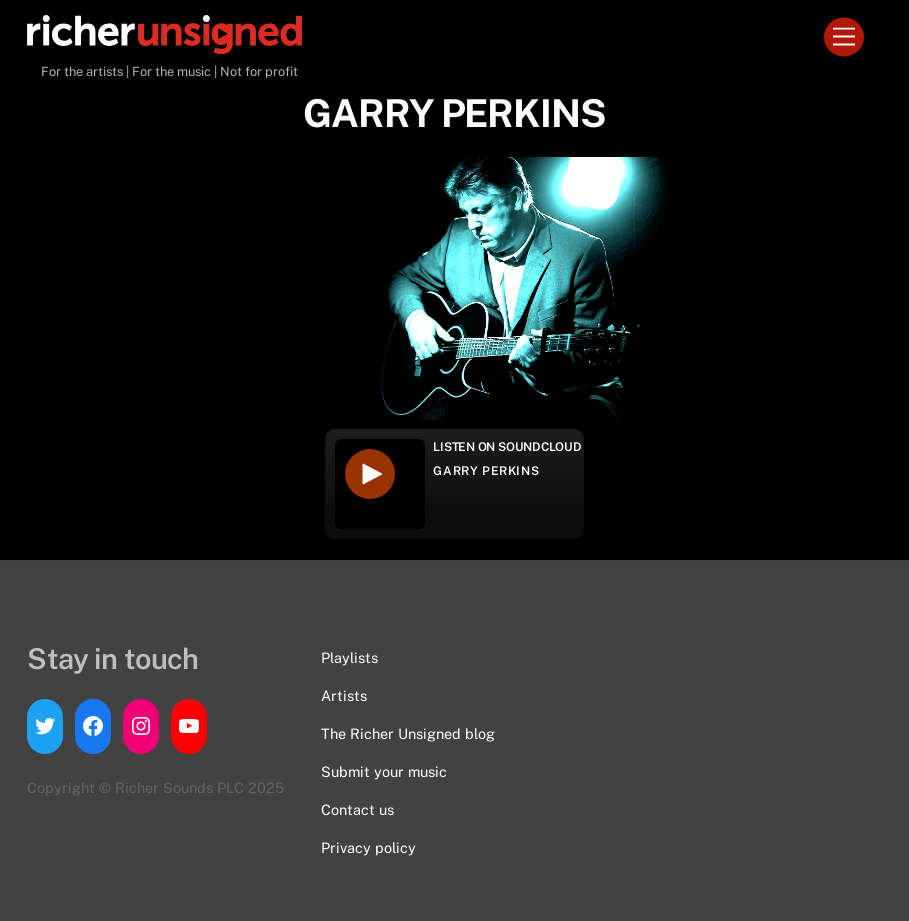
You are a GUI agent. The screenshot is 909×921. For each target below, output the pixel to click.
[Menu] (844, 37)
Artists (344, 695)
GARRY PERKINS (486, 471)
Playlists (349, 657)
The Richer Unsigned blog (408, 733)
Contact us (357, 809)
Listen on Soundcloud (507, 447)
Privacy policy (368, 847)
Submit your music (384, 771)
